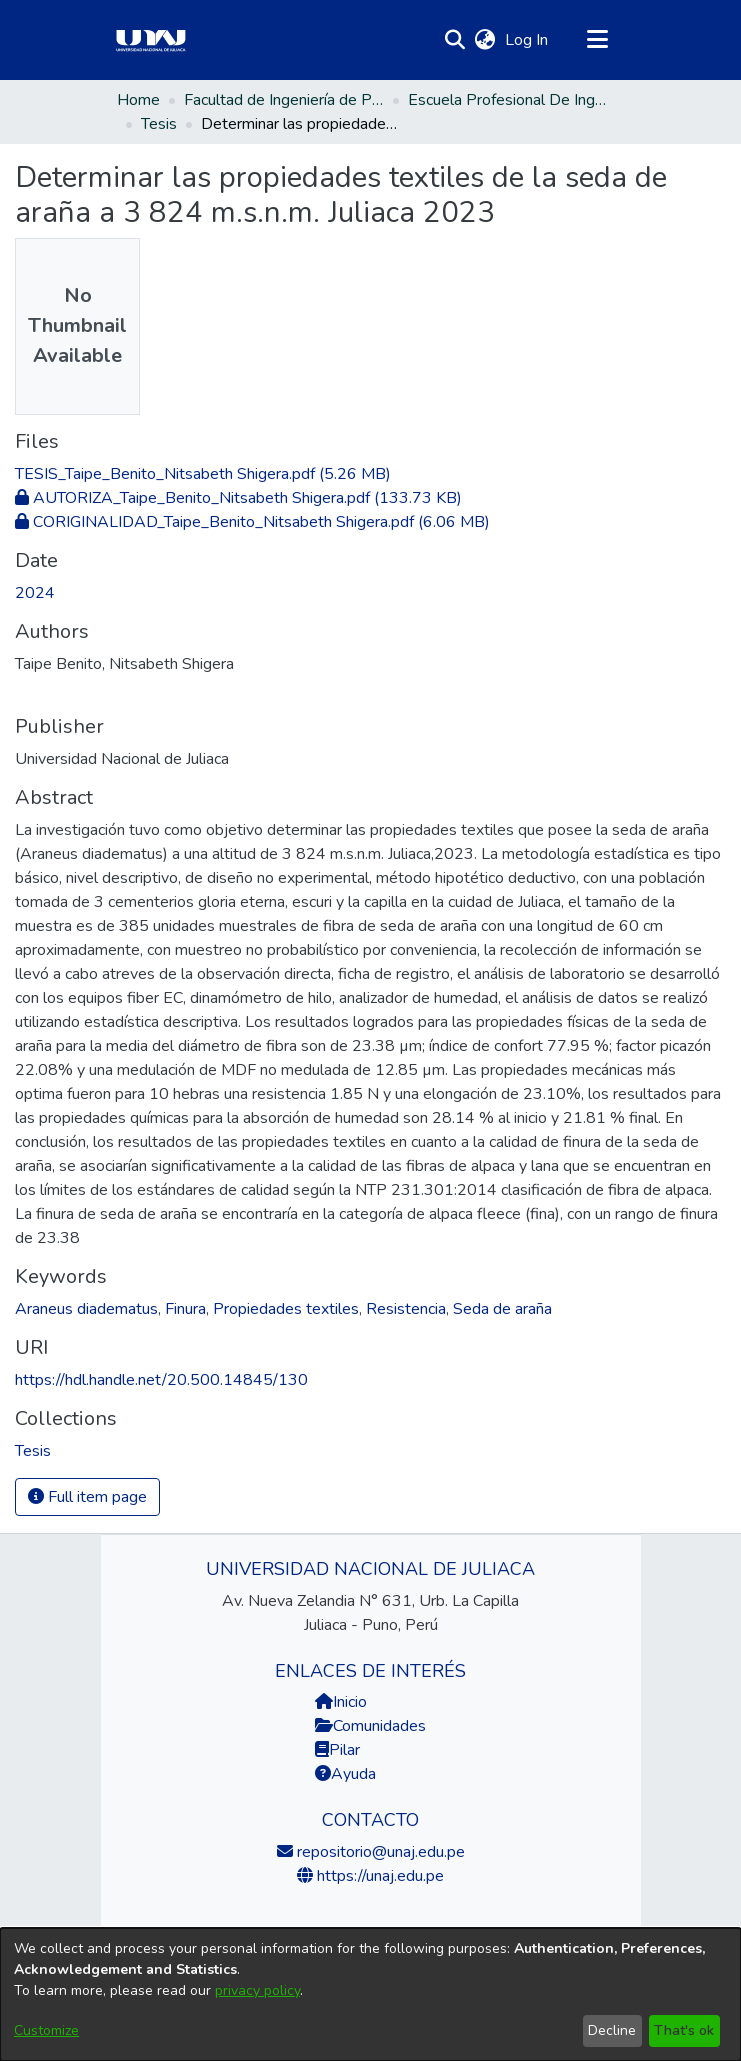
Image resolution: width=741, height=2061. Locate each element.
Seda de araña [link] (502, 1309)
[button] (455, 40)
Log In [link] (527, 40)
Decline (612, 2030)
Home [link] (138, 100)
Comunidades (370, 1726)
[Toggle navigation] (598, 40)
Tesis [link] (159, 124)
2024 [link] (35, 593)
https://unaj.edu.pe (378, 1876)
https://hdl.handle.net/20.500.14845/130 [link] (161, 1380)
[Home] (151, 40)
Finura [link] (185, 1309)
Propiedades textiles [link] (286, 1309)
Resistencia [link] (406, 1309)
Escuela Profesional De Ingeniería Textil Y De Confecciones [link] (508, 100)
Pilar (344, 1750)
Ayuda (345, 1774)
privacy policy (257, 1990)
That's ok (684, 2030)
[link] (203, 474)
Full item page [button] (87, 1497)
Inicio (341, 1702)
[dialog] (370, 1994)
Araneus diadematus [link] (86, 1309)
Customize (46, 2030)
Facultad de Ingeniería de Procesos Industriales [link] (284, 100)
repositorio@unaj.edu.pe (379, 1852)
